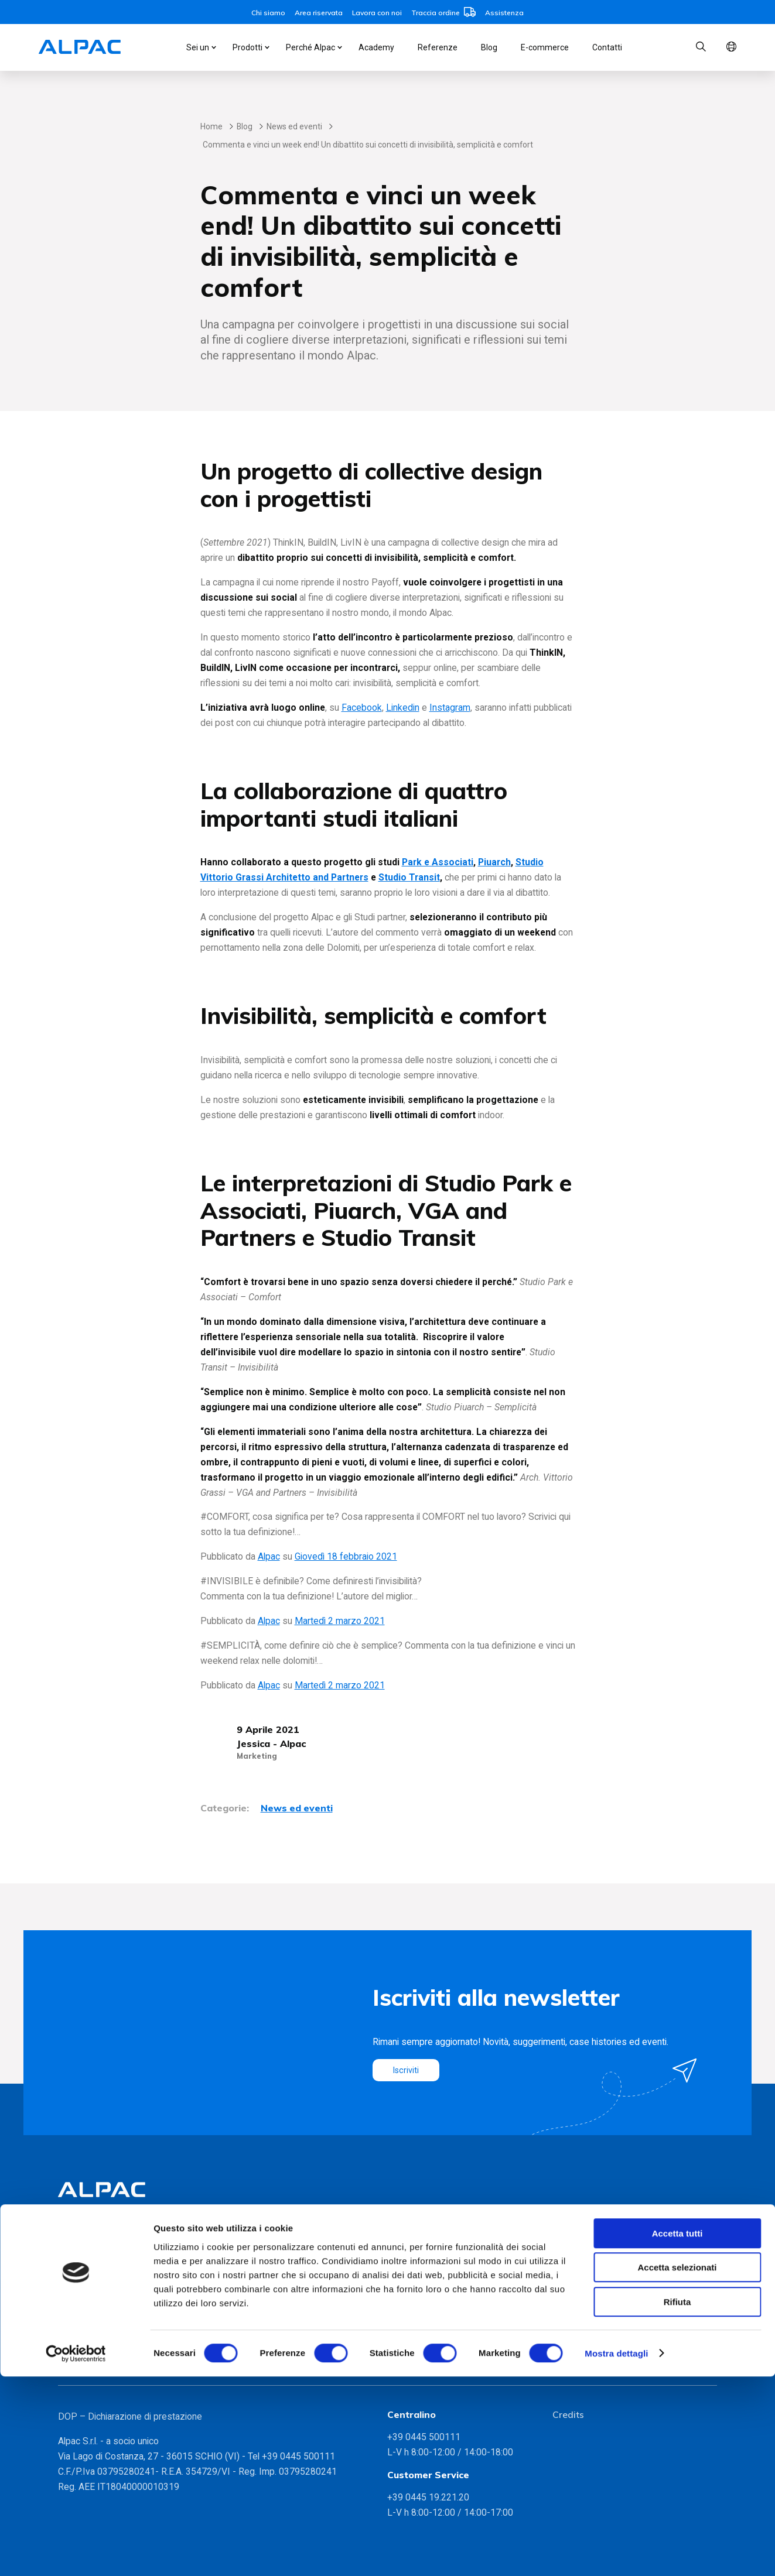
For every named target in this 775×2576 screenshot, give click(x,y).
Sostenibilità (247, 2300)
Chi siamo (268, 12)
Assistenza (504, 12)
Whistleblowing (582, 2332)
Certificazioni (249, 2267)
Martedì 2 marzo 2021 (340, 1620)
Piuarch (494, 862)
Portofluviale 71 (420, 2300)
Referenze (438, 47)
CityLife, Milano (418, 2267)
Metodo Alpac (251, 2251)
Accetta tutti (677, 2433)
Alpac (269, 1556)
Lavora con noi (377, 12)
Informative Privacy (591, 2300)
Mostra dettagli (616, 2553)
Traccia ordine (443, 12)
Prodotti (247, 47)
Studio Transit (409, 877)
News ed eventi (294, 126)
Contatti (607, 47)
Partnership (246, 2284)
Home (211, 126)
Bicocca (403, 2251)
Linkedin (402, 707)
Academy (376, 47)
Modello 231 (577, 2316)
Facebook (362, 707)
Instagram (449, 707)
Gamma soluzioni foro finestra (118, 2356)
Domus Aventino (421, 2284)
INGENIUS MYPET (95, 2284)
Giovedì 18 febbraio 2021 (346, 1556)
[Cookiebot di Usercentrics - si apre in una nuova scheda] (76, 2553)
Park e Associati (437, 862)
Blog (489, 47)
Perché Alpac (310, 47)
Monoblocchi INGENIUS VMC (117, 2251)
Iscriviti (407, 2069)
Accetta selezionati (676, 2467)
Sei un (197, 47)
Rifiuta (677, 2501)
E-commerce (545, 47)
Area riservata (319, 12)
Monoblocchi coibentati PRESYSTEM (132, 2267)
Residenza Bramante (430, 2316)
